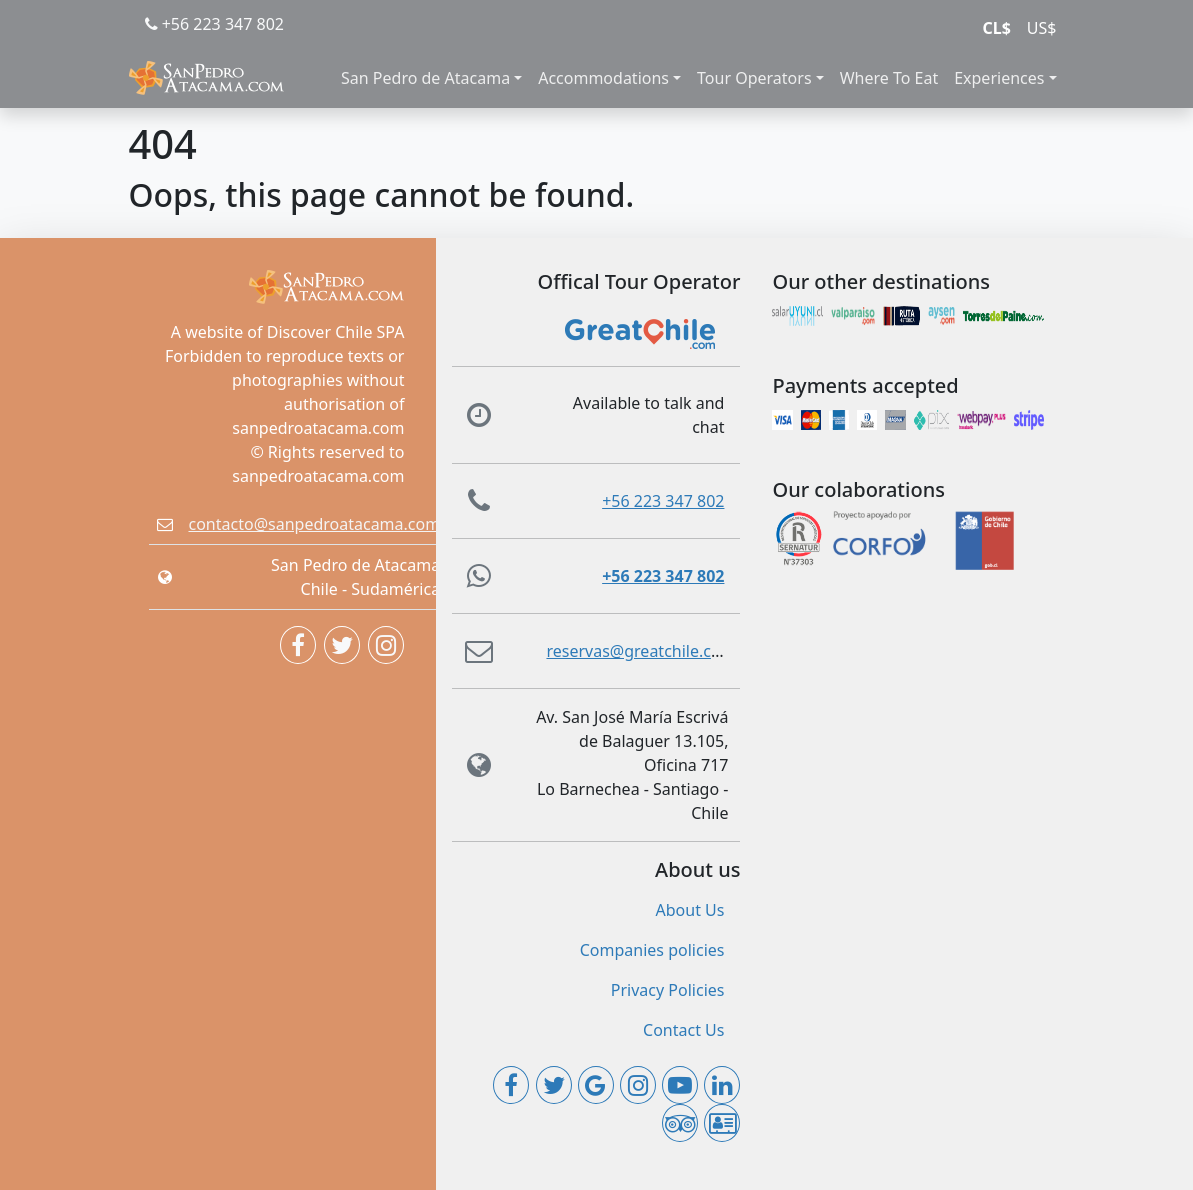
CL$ (996, 28)
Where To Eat (889, 78)
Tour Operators (754, 78)
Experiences (999, 78)
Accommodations (603, 78)
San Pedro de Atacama (425, 78)
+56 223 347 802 (214, 24)
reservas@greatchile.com (640, 651)
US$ (1042, 28)
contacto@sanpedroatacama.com (315, 524)
